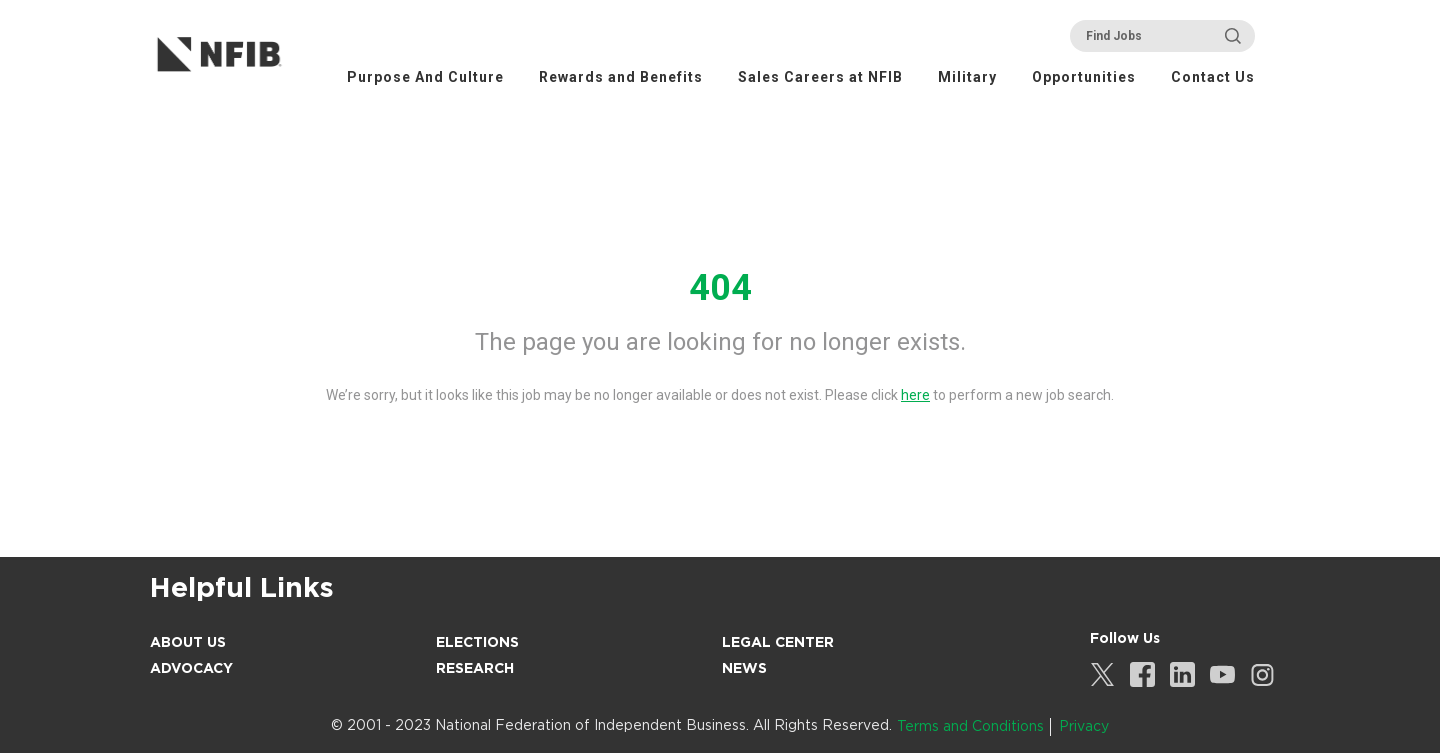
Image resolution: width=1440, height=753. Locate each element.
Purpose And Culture (425, 77)
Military (967, 77)
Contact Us (1213, 77)
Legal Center (778, 642)
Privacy (1084, 726)
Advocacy (191, 668)
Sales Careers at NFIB (820, 77)
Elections (477, 642)
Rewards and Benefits (621, 77)
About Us (188, 642)
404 (720, 288)
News (744, 668)
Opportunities (1084, 77)
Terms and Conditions (970, 726)
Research (475, 668)
